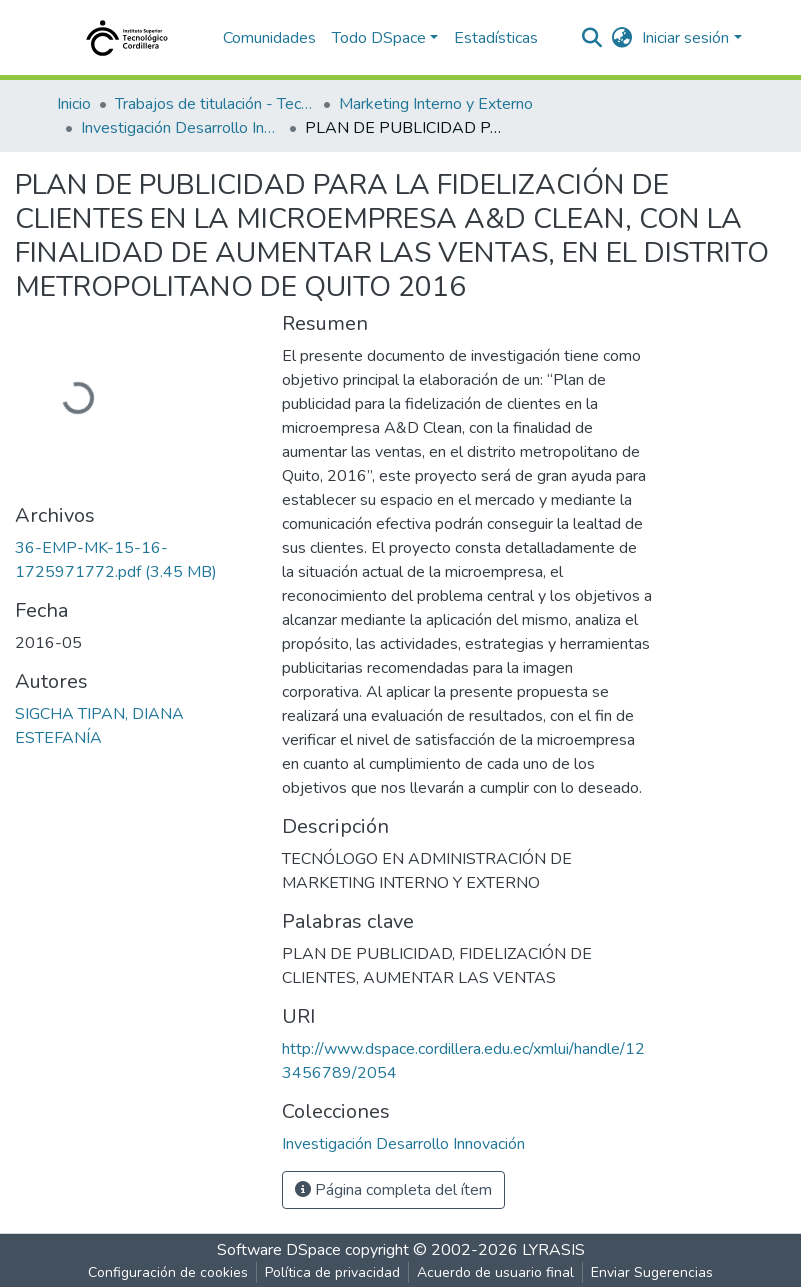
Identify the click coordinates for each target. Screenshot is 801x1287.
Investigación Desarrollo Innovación (181, 128)
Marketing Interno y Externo (436, 104)
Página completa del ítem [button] (393, 1190)
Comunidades (269, 38)
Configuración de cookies (168, 1272)
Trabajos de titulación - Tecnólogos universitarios (215, 104)
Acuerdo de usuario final (495, 1272)
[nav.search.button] (591, 38)
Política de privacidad (332, 1272)
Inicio (74, 104)
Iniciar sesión (685, 38)
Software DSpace (279, 1250)
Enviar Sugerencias (652, 1272)
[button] (621, 38)
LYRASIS (553, 1250)
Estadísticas (496, 38)
